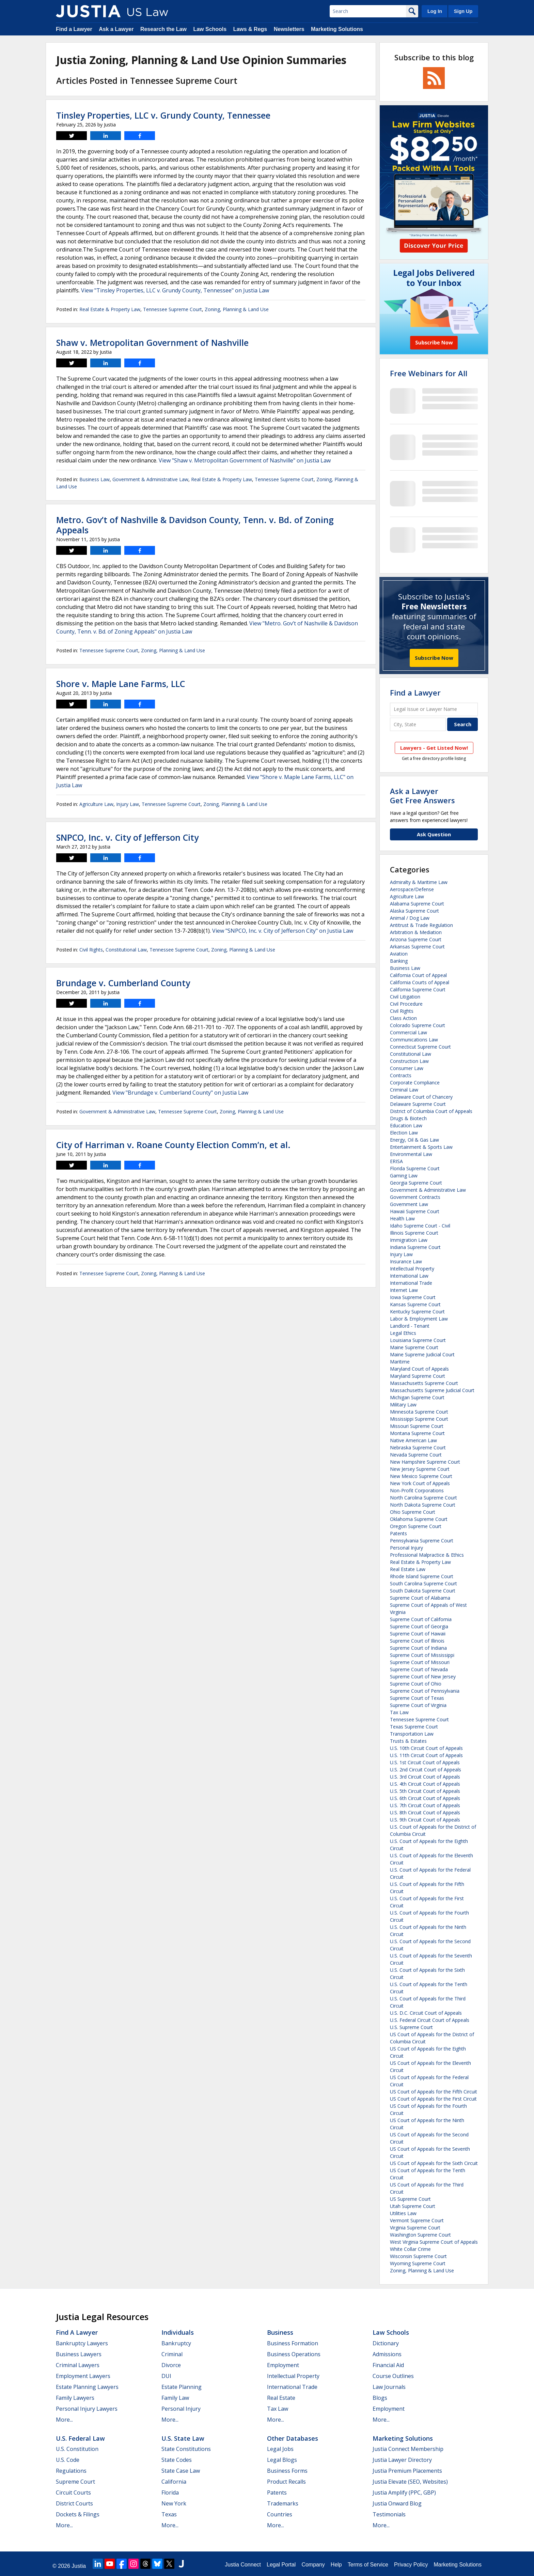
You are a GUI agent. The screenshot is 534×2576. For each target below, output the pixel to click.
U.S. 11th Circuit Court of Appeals (426, 1755)
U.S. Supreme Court (411, 2027)
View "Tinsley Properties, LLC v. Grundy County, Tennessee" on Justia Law (175, 290)
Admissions (387, 2354)
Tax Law (399, 1712)
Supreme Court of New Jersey (423, 1676)
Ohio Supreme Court (412, 1512)
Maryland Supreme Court (417, 1376)
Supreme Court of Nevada (419, 1669)
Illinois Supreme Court (414, 1233)
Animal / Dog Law (409, 918)
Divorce (171, 2365)
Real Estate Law (407, 1569)
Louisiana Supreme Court (418, 1340)
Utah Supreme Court (412, 2206)
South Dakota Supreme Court (422, 1590)
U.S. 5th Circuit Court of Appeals (425, 1791)
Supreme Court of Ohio (415, 1683)
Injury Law (127, 804)
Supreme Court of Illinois (417, 1640)
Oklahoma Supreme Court (418, 1519)
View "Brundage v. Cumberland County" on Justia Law (180, 1092)
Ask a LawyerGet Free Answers (422, 795)
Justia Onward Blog (397, 2503)
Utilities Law (403, 2213)
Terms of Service (368, 2564)
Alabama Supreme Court (417, 903)
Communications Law (414, 1039)
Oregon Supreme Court (415, 1526)
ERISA (396, 1161)
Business (280, 2332)
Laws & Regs (250, 29)
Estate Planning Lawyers (87, 2387)
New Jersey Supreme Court (420, 1469)
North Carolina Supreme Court (423, 1497)
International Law (409, 1275)
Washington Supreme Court (420, 2234)
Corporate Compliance (415, 1082)
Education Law (406, 1125)
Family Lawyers (75, 2398)
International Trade (411, 1283)
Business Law (94, 479)
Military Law (403, 1404)
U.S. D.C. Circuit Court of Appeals (426, 2013)
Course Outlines (393, 2376)
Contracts (400, 1075)
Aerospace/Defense (412, 889)
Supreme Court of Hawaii (417, 1633)
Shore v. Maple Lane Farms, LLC (120, 683)
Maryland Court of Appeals (419, 1369)
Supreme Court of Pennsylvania (424, 1691)
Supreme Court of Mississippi (422, 1655)
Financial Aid (388, 2365)
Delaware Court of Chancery (421, 1097)
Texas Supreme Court (414, 1726)
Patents (398, 1533)
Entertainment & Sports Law (421, 1147)
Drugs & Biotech (408, 1118)
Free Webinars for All (428, 373)
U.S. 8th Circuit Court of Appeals (425, 1812)
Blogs (380, 2398)
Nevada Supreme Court (416, 1454)
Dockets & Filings (77, 2514)
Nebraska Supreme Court (418, 1447)
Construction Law (409, 1061)
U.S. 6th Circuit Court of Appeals (425, 1798)
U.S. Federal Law (80, 2438)
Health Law (402, 1218)
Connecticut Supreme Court (420, 1046)
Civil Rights (91, 949)
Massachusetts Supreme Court (424, 1383)
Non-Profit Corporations (417, 1490)
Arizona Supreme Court (415, 939)
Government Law (409, 1204)
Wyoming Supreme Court (417, 2263)
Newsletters (289, 29)
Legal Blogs (282, 2460)
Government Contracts (415, 1197)
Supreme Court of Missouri (420, 1662)
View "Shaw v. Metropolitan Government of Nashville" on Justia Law (245, 460)
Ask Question (434, 834)
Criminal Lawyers (77, 2365)
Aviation (399, 953)
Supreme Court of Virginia (418, 1705)
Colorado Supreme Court (417, 1025)
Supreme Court (75, 2481)
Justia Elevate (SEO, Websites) (410, 2481)
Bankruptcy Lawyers (82, 2343)
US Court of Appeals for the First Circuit (433, 2098)
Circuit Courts (73, 2492)
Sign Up (463, 11)
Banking (399, 961)
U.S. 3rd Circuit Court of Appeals (425, 1776)
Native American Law (413, 1440)
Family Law (175, 2398)
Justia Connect (243, 2564)
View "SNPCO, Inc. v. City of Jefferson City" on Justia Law (282, 930)
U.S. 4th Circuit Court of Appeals (425, 1784)
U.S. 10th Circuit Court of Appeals (426, 1748)
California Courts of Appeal (419, 982)
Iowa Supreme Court (413, 1297)
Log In (434, 11)
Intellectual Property (412, 1268)
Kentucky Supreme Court (417, 1311)
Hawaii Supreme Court (414, 1211)
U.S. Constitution (77, 2449)
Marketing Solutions (337, 29)
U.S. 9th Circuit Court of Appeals (425, 1819)
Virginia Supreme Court (415, 2227)
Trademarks (282, 2503)
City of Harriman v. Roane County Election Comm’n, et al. (173, 1144)
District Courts (74, 2503)
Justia (79, 2566)
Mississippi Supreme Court (419, 1419)
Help (336, 2564)
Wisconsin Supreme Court (418, 2256)
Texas (169, 2514)
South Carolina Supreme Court (423, 1583)
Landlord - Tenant (409, 1326)
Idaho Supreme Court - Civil (420, 1225)
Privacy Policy (411, 2564)
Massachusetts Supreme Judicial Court (432, 1390)
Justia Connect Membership (408, 2449)
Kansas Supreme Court (415, 1304)
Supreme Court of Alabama (420, 1598)
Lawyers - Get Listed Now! (434, 747)
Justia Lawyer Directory (402, 2460)
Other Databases (292, 2438)
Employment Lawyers (83, 2376)
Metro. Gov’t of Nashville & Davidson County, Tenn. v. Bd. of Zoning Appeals (195, 525)
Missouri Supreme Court (416, 1426)
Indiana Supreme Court (415, 1247)
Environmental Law (411, 1154)
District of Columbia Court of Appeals (431, 1111)
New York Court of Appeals (420, 1483)
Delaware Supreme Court (418, 1104)
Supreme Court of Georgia (419, 1626)
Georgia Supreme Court (416, 1182)
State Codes (176, 2460)
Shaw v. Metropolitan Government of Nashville (152, 342)
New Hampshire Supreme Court (425, 1462)
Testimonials (389, 2514)
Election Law (404, 1132)
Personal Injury (406, 1547)
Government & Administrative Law (150, 479)
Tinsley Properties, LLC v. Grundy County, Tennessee (163, 115)
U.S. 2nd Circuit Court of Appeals (425, 1769)
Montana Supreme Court (417, 1433)
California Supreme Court (417, 989)
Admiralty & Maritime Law (418, 882)
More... (64, 2419)
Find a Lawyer (74, 29)
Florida (170, 2492)
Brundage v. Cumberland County (123, 983)
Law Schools (209, 29)
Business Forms (287, 2470)
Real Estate (281, 2398)
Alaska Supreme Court (414, 911)
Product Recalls (286, 2481)
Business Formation (292, 2343)
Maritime (400, 1361)
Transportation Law (412, 1734)
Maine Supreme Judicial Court (422, 1354)
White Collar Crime (410, 2249)
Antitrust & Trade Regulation (421, 925)
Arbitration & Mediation (416, 932)
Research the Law (163, 29)
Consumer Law (406, 1068)
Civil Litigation (405, 996)
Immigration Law (408, 1240)
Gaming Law (404, 1175)
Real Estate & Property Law (109, 309)
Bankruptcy (176, 2343)
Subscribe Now (434, 657)
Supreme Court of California (421, 1619)
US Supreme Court (410, 2199)
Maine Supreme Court (414, 1347)
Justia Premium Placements (407, 2470)
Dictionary (386, 2343)
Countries (279, 2514)
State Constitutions (186, 2449)
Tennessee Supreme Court (172, 309)
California (173, 2481)
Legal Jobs (280, 2449)
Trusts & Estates (408, 1741)
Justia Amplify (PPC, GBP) (404, 2492)
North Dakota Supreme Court (422, 1505)
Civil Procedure (406, 1004)
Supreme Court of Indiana (418, 1648)
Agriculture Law (96, 804)
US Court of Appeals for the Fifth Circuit (433, 2091)
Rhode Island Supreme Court (421, 1576)
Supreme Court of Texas (417, 1698)
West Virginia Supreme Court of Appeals (434, 2242)
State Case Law (180, 2470)
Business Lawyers (78, 2354)
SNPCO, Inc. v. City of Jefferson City (127, 837)
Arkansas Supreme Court (417, 946)
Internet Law (404, 1290)
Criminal (172, 2354)
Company (313, 2564)
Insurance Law (406, 1261)
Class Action (403, 1018)
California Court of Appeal (418, 975)
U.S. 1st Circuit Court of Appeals (425, 1762)
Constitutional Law (126, 949)
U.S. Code (67, 2460)
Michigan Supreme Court (417, 1397)
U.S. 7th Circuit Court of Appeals (425, 1805)
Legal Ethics (403, 1333)
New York (173, 2503)
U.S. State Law (182, 2438)
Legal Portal (281, 2564)
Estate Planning (181, 2387)
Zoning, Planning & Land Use (237, 309)
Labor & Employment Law (419, 1318)
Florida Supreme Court (415, 1168)
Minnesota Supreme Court (419, 1411)
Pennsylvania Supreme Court (421, 1540)
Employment (283, 2365)
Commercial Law (408, 1032)
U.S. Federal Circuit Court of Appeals (429, 2020)
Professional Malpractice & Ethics (427, 1555)
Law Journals (389, 2387)
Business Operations (293, 2354)
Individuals (177, 2332)
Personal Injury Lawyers (86, 2408)
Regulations (71, 2470)
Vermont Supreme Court (417, 2220)
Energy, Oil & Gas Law (414, 1140)
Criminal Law (404, 1089)
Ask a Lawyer (116, 29)
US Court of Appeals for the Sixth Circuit (434, 2163)
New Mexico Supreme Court (421, 1476)
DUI (166, 2376)
